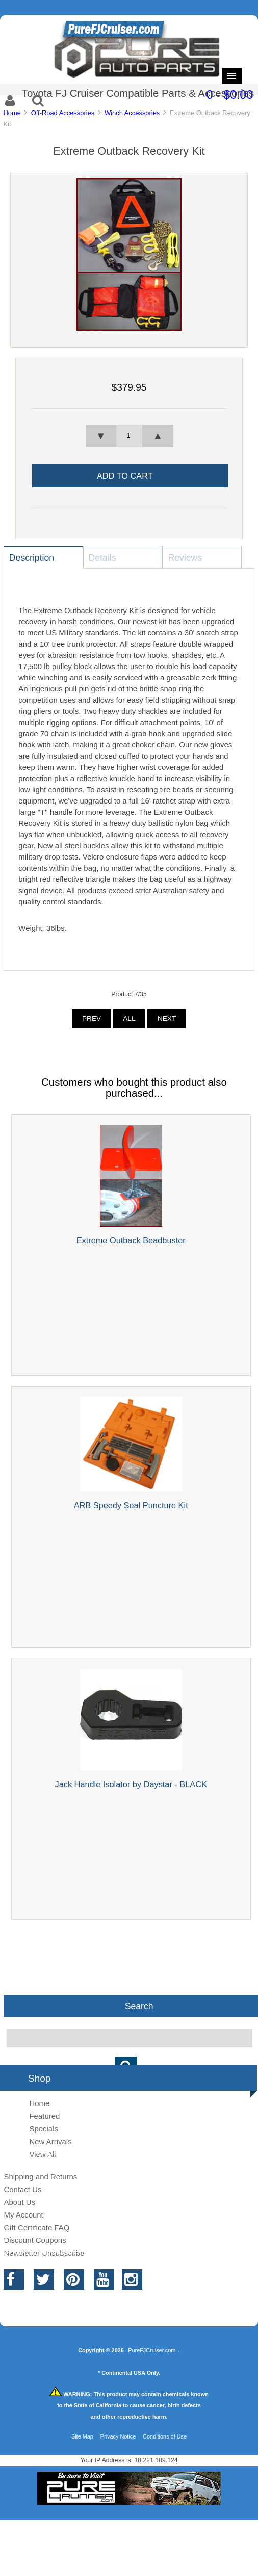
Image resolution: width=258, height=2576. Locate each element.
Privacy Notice (118, 2436)
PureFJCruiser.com (151, 2350)
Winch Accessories (132, 113)
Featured (44, 2116)
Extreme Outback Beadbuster (131, 1240)
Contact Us (22, 2189)
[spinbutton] (129, 436)
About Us (19, 2202)
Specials (43, 2128)
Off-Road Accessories (63, 113)
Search (139, 2006)
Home (11, 113)
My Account (23, 2214)
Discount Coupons (35, 2240)
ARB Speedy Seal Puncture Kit (131, 1505)
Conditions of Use (165, 2436)
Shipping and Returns (40, 2176)
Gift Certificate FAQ (36, 2227)
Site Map (82, 2436)
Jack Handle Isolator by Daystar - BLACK (131, 1784)
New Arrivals (50, 2141)
